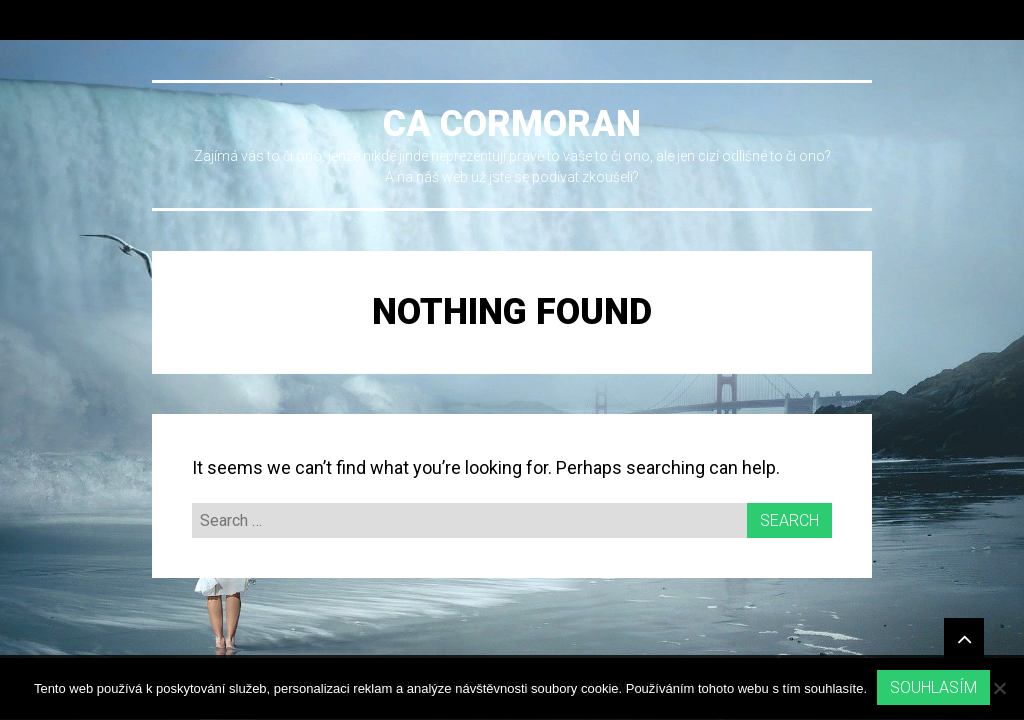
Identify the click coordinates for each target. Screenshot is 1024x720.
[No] (999, 688)
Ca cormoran (512, 124)
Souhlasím (933, 687)
